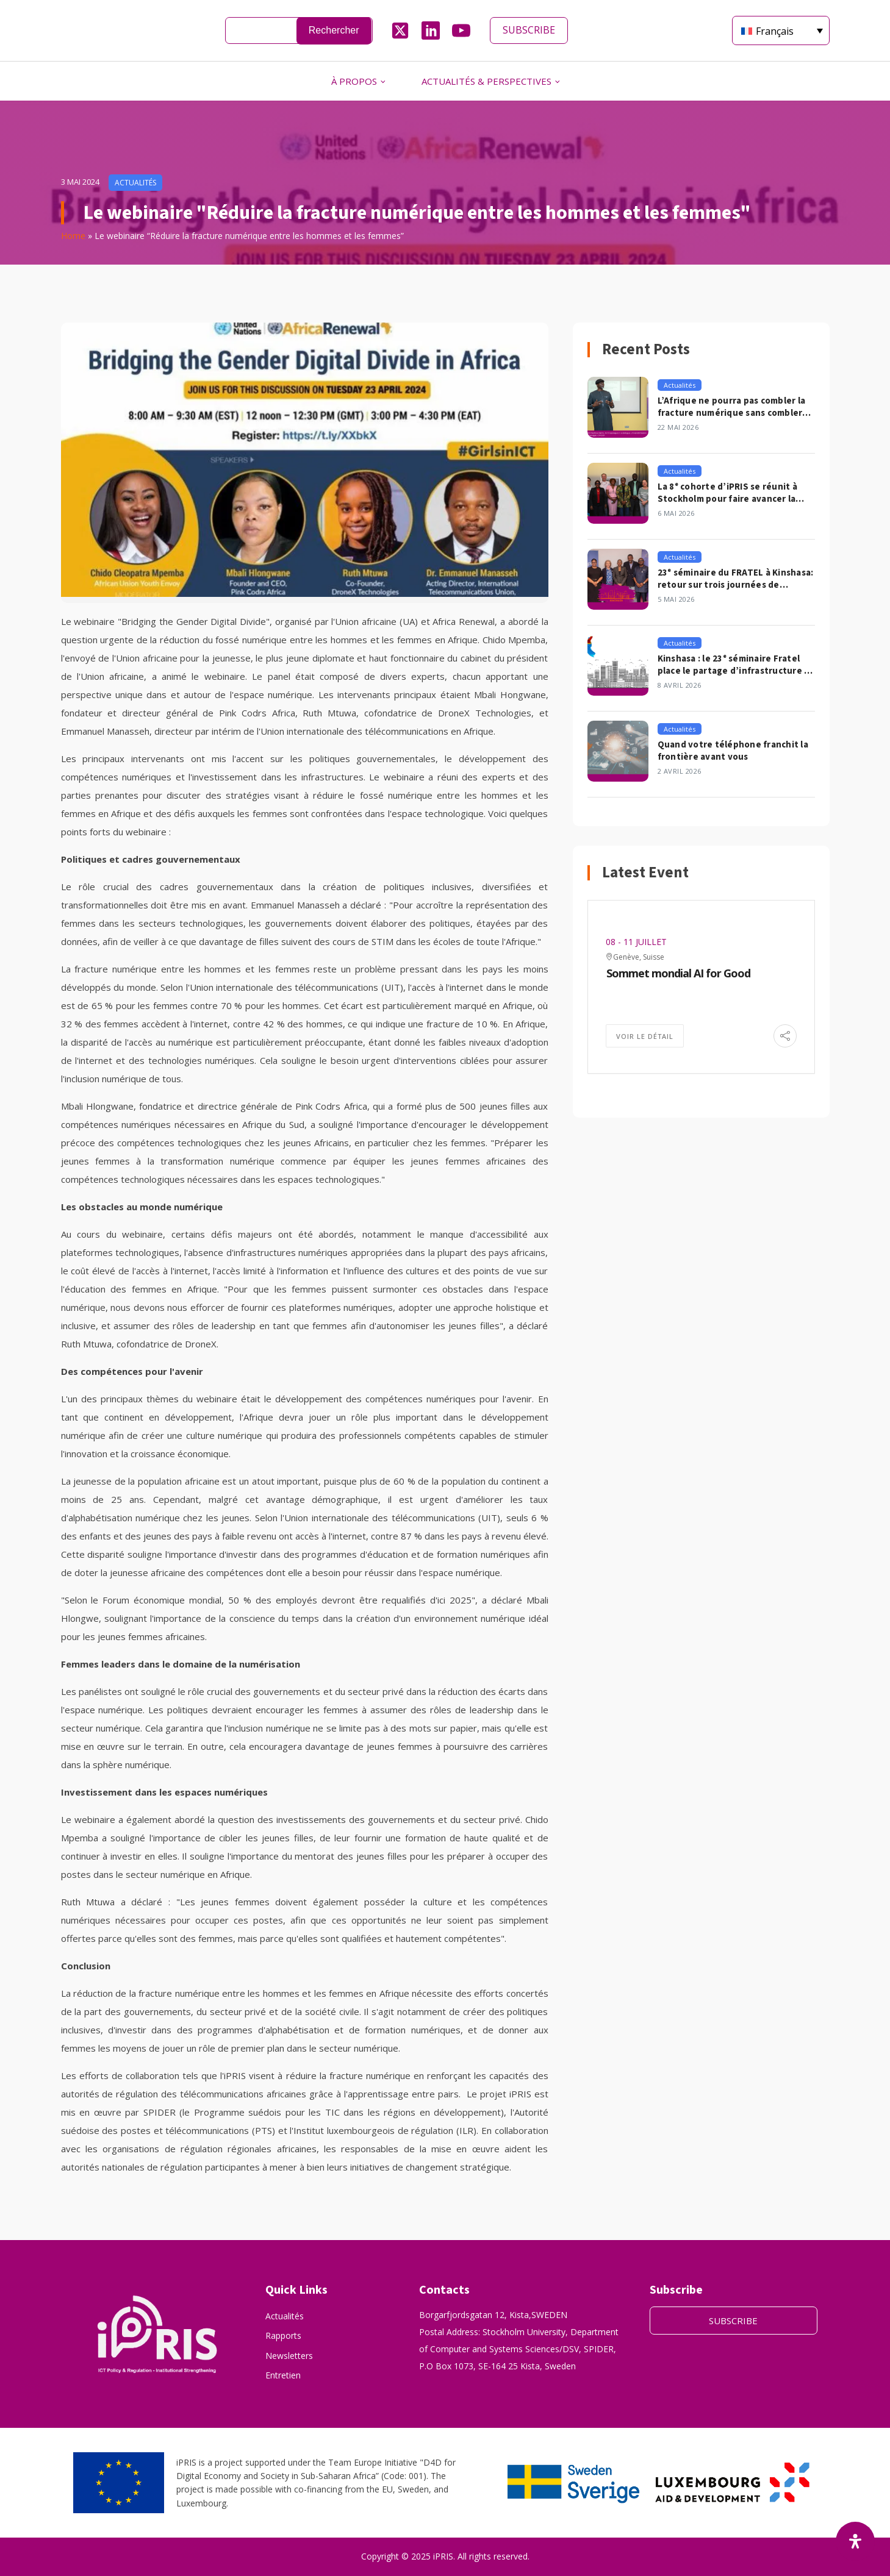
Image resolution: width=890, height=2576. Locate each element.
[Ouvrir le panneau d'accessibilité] (855, 2541)
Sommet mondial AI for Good (678, 973)
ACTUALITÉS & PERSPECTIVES (486, 81)
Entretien (283, 2375)
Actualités (284, 2316)
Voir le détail (644, 1036)
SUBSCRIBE (529, 30)
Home (73, 235)
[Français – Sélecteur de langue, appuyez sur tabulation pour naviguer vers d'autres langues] (781, 30)
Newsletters (289, 2355)
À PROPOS (354, 81)
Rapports (283, 2335)
